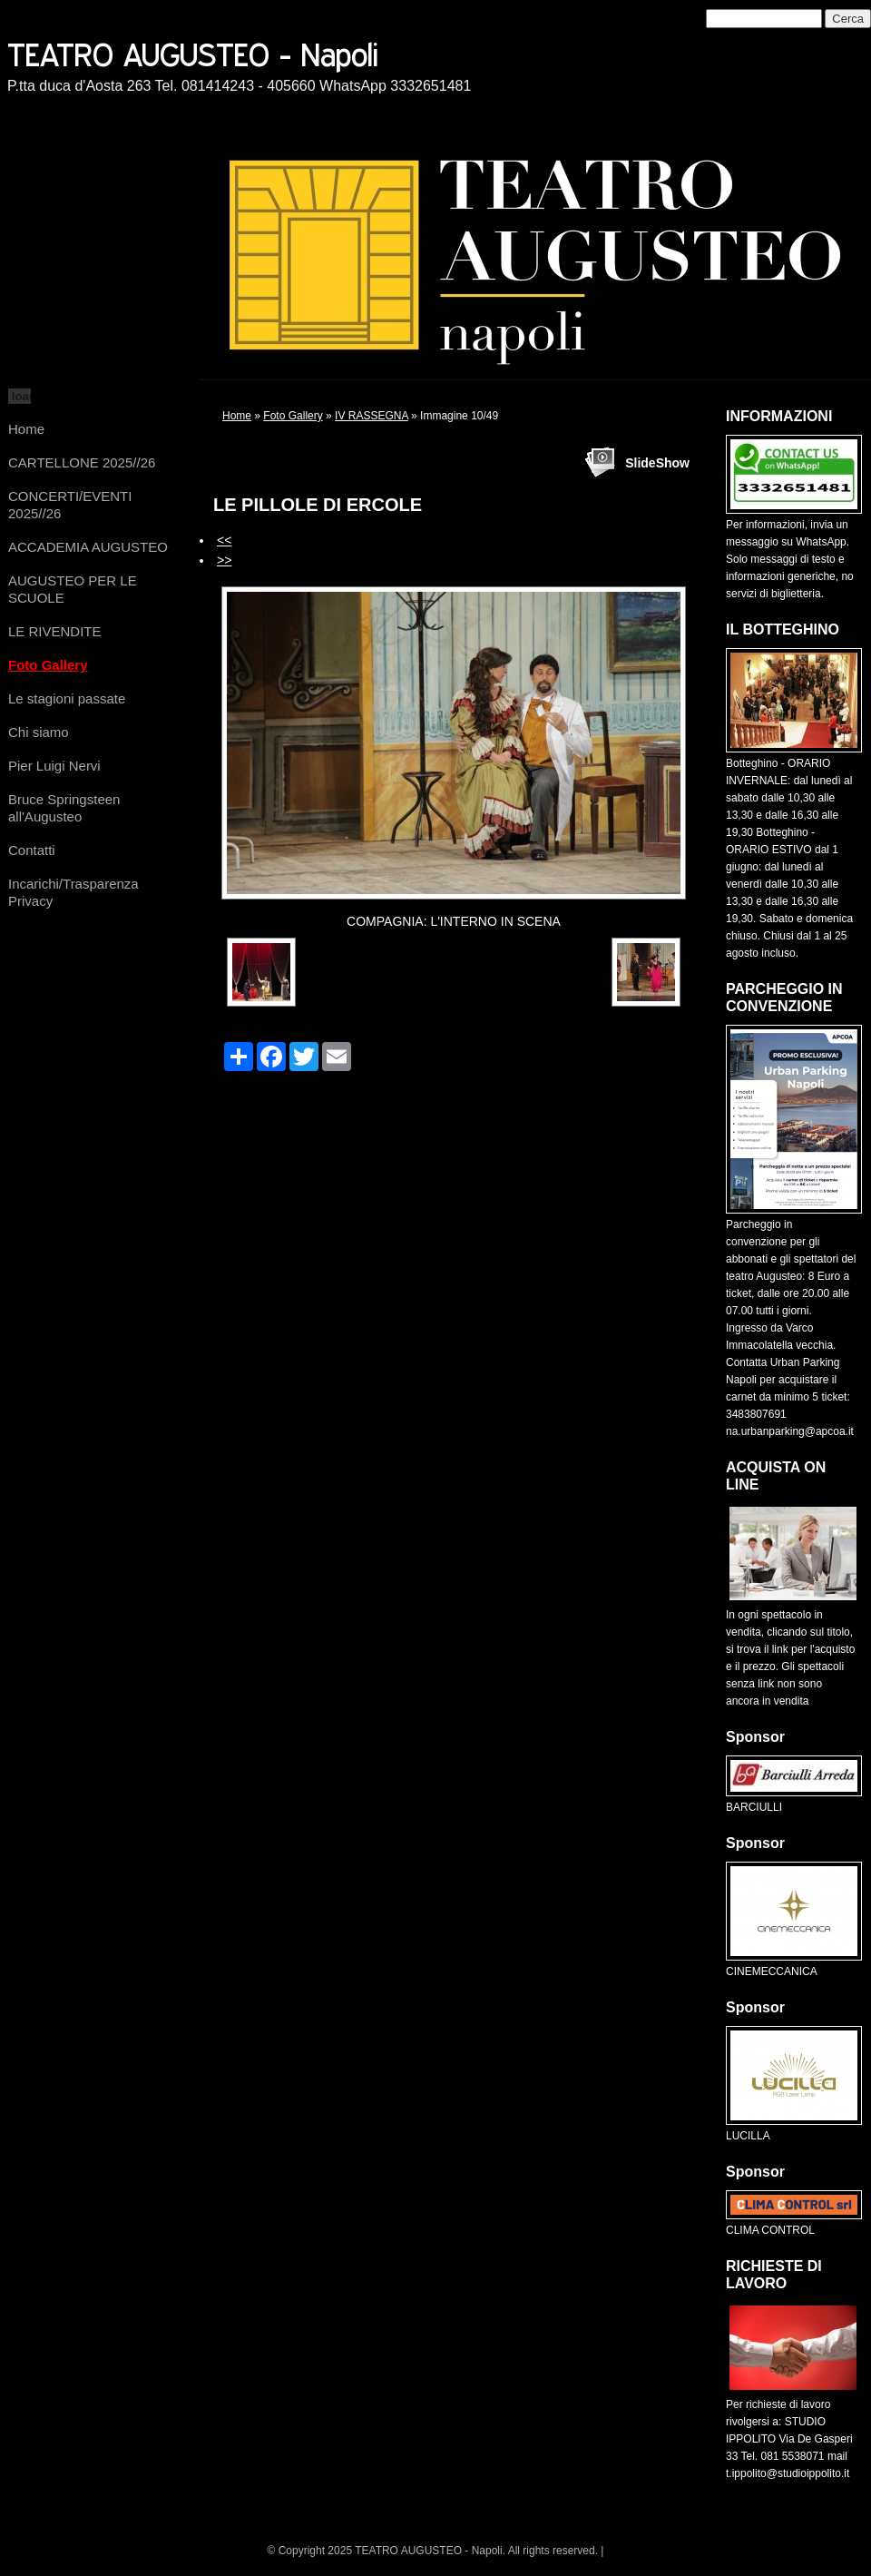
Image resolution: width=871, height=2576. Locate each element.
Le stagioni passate (66, 698)
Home (26, 429)
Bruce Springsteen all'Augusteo (64, 807)
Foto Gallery (48, 665)
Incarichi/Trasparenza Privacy (73, 892)
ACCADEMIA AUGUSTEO (88, 547)
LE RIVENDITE (55, 631)
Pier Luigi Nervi (54, 765)
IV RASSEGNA (371, 415)
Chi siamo (38, 732)
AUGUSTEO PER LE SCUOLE (72, 589)
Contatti (31, 850)
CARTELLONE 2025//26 (81, 462)
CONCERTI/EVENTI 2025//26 (70, 504)
